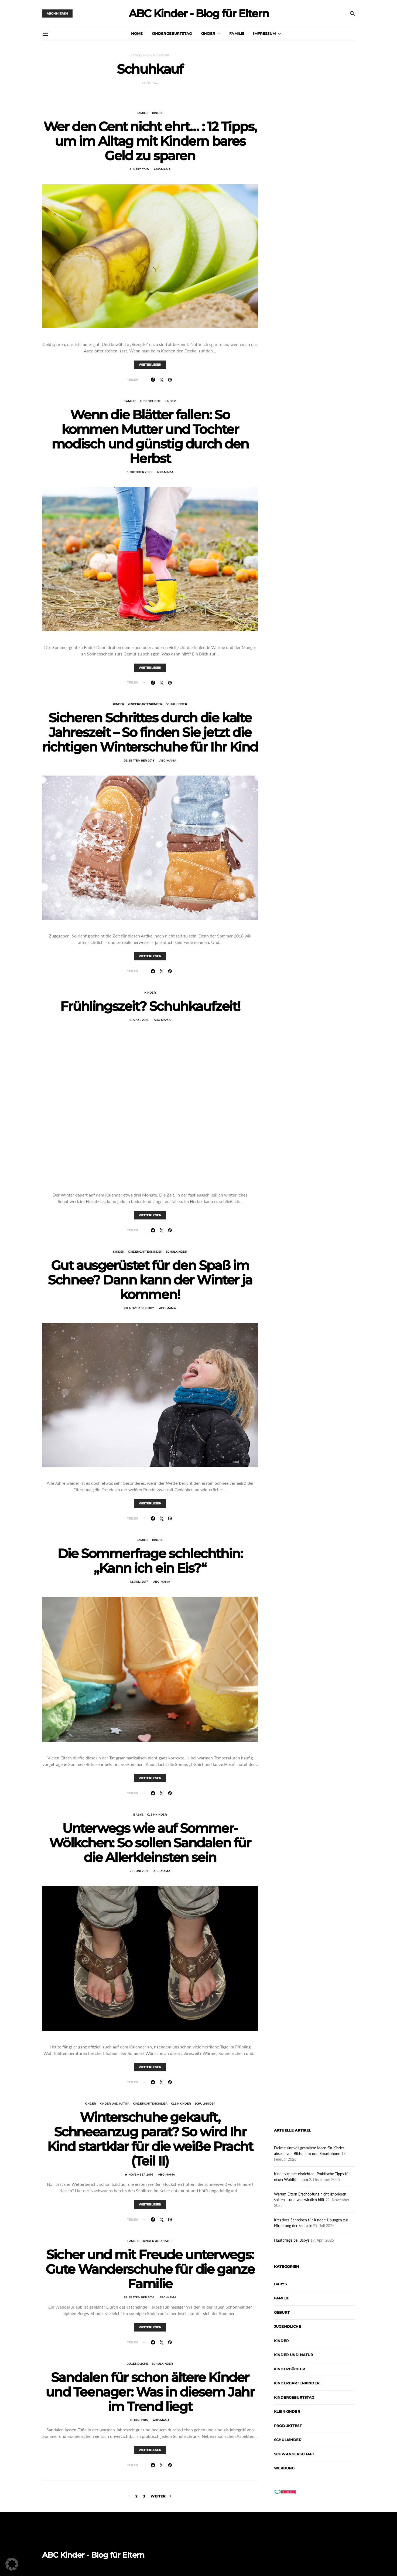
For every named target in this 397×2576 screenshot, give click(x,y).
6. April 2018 (138, 1020)
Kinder (207, 33)
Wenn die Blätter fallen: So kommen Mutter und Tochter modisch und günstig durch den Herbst (150, 436)
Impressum (264, 33)
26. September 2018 (139, 760)
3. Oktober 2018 (139, 472)
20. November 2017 (139, 1308)
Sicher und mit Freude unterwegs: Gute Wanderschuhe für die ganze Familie (150, 2269)
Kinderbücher (289, 2369)
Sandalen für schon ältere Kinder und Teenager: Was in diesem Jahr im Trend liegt (150, 2392)
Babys (138, 1814)
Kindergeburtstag (172, 33)
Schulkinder (176, 704)
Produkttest (288, 2426)
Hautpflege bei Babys (291, 2240)
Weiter (158, 2496)
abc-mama (162, 169)
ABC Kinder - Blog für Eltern (199, 13)
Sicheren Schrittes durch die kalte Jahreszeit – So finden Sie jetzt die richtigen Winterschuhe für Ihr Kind (150, 732)
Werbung (284, 2468)
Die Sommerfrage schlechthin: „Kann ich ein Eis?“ (150, 1561)
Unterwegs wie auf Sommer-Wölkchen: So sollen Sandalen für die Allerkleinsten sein (150, 1842)
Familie (236, 33)
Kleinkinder (157, 1814)
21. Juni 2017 (139, 1871)
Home (137, 33)
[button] (12, 2564)
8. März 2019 (139, 169)
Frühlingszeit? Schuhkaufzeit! (150, 1006)
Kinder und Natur (114, 2103)
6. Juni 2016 (139, 2420)
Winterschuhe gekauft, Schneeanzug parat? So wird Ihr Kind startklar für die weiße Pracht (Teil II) (150, 2139)
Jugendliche (150, 401)
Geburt (282, 2312)
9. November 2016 (139, 2174)
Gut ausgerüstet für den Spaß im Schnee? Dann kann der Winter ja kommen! (150, 1280)
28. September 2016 (139, 2297)
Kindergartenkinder (145, 704)
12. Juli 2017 (139, 1581)
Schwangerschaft (294, 2454)
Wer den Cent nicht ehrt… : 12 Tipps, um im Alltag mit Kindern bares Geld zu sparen (150, 141)
